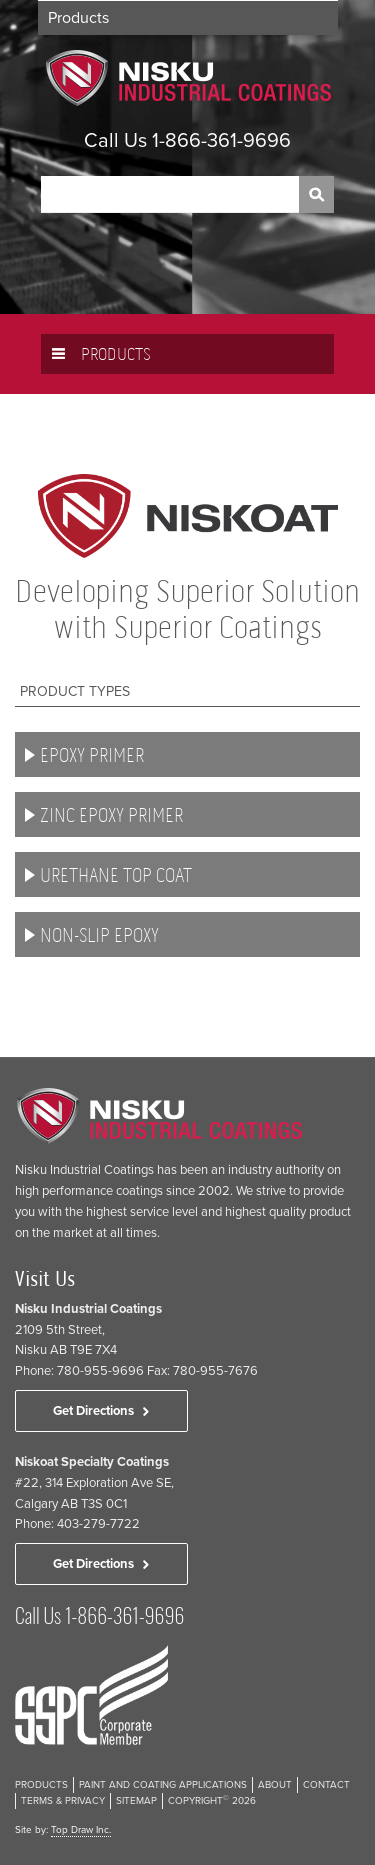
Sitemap (136, 1801)
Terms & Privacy (63, 1801)
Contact (326, 1785)
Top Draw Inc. (81, 1830)
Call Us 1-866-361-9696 (187, 141)
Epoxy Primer (92, 755)
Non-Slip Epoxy (99, 935)
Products (78, 18)
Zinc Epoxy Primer (111, 815)
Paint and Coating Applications (163, 1785)
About (275, 1785)
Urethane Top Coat (116, 875)
